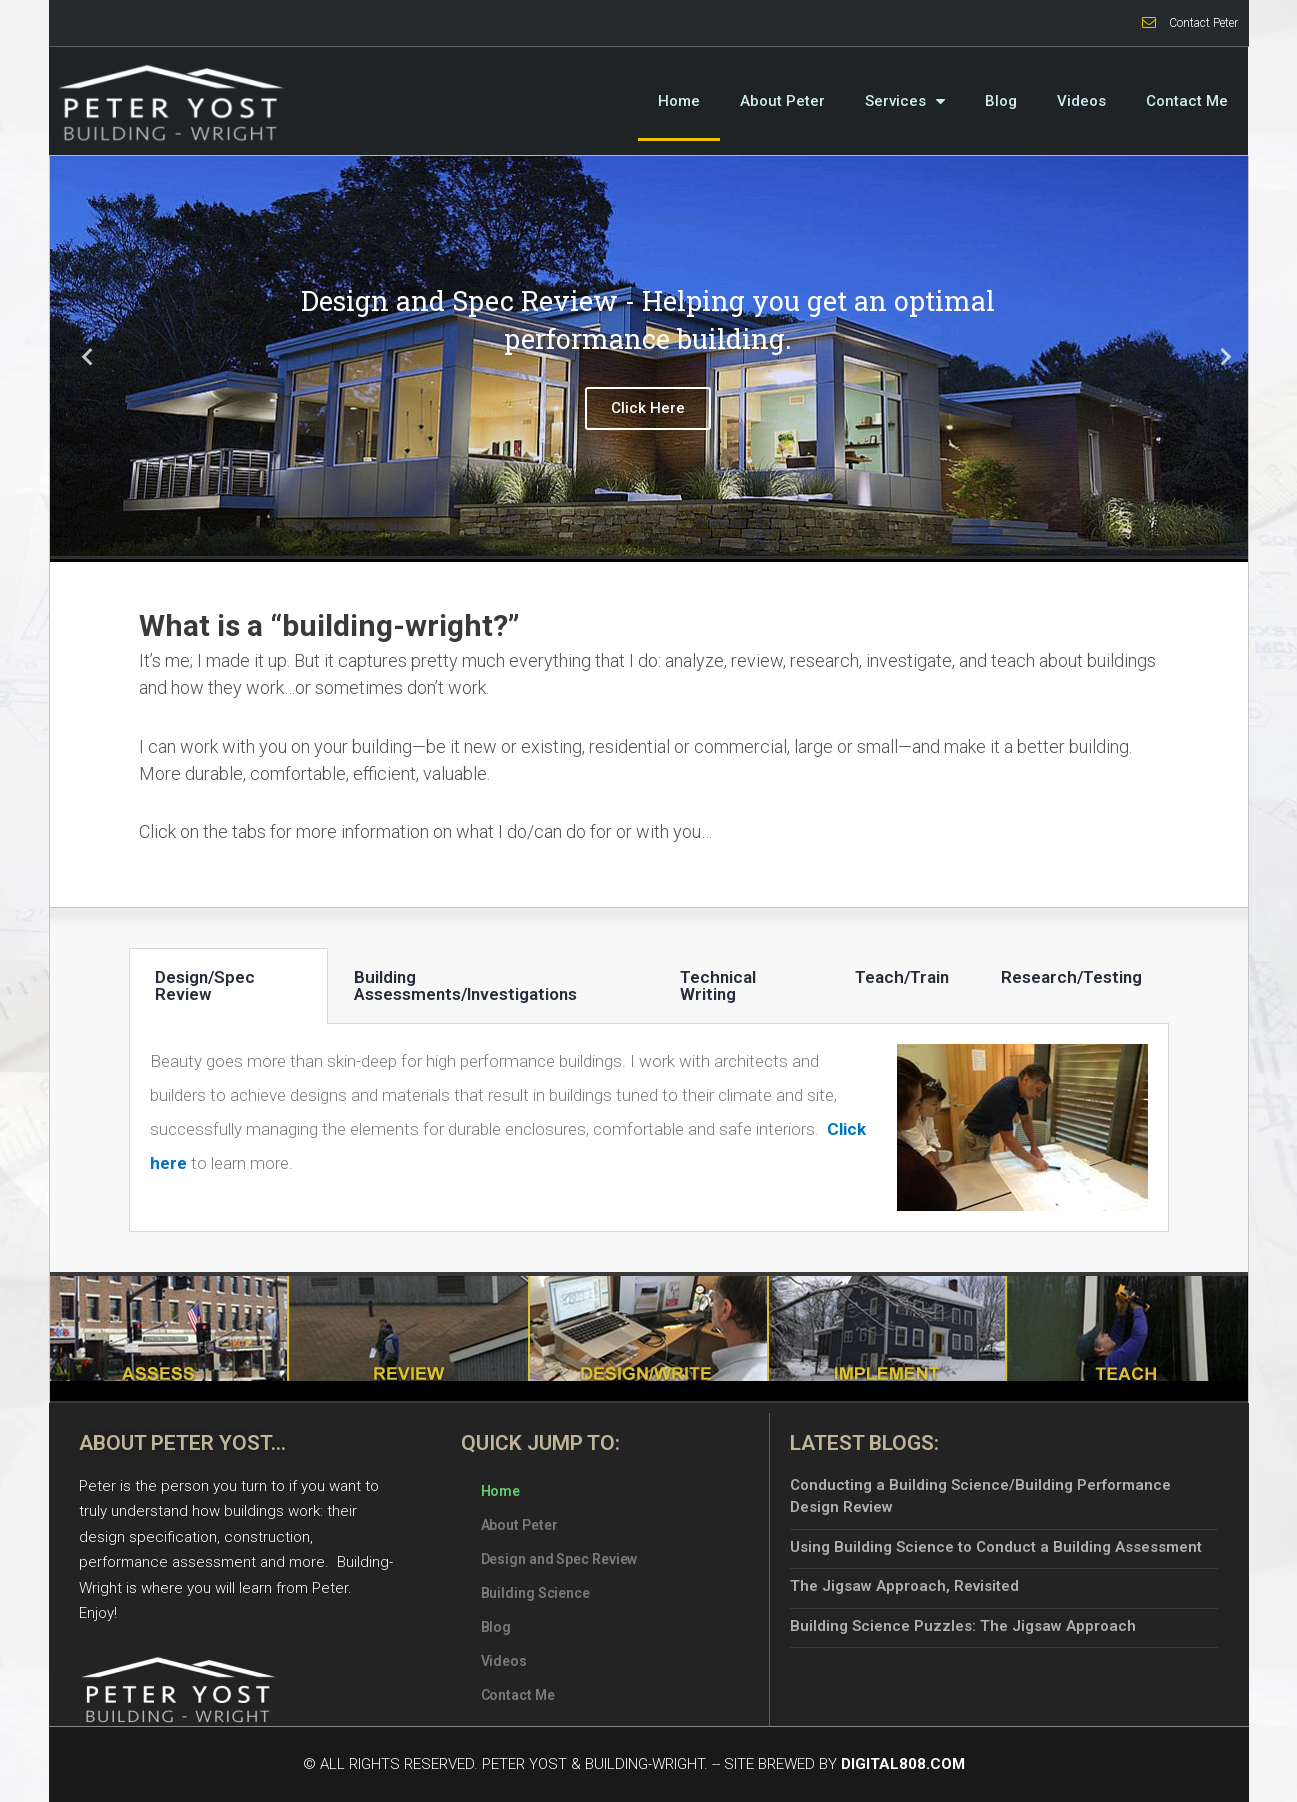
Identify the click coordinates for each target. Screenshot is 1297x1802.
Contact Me (1187, 101)
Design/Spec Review (205, 985)
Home (679, 101)
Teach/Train (902, 977)
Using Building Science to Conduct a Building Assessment (996, 1547)
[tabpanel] (649, 356)
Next (1218, 356)
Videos (1081, 101)
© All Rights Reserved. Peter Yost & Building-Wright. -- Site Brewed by (634, 1764)
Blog (1001, 101)
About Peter (782, 101)
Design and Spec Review (559, 1559)
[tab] (228, 986)
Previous (80, 356)
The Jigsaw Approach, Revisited (904, 1586)
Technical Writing (718, 985)
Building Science (535, 1593)
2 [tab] (649, 541)
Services (905, 101)
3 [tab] (669, 541)
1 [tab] (629, 541)
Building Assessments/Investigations (465, 985)
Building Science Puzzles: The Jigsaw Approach (963, 1626)
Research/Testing (1071, 977)
